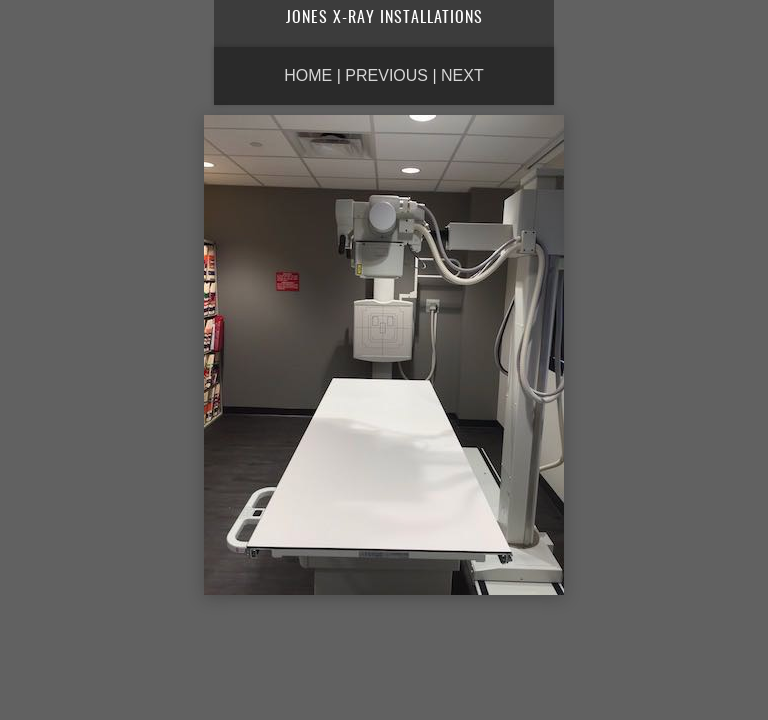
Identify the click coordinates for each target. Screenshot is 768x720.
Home (308, 75)
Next (462, 75)
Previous (386, 75)
